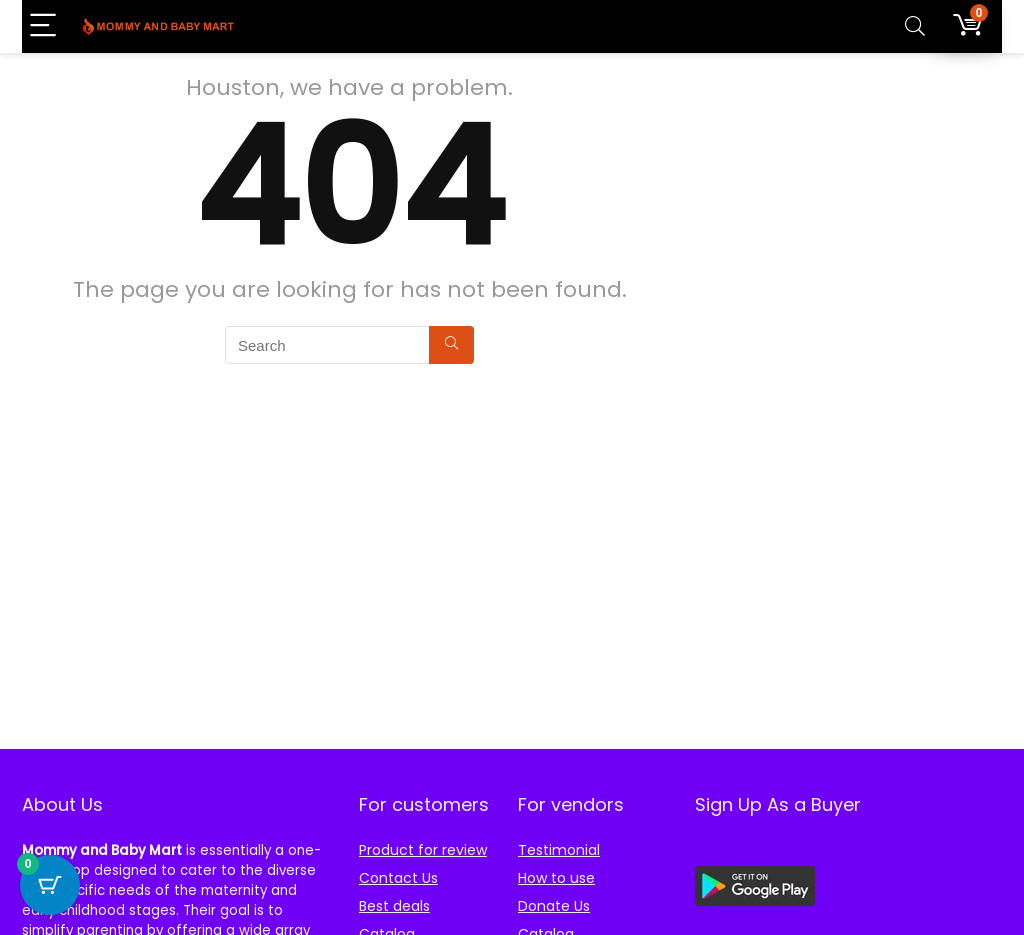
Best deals (394, 906)
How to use (556, 878)
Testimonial (559, 850)
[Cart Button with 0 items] (50, 885)
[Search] (915, 26)
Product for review (423, 850)
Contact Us (398, 878)
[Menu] (46, 26)
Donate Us (554, 906)
